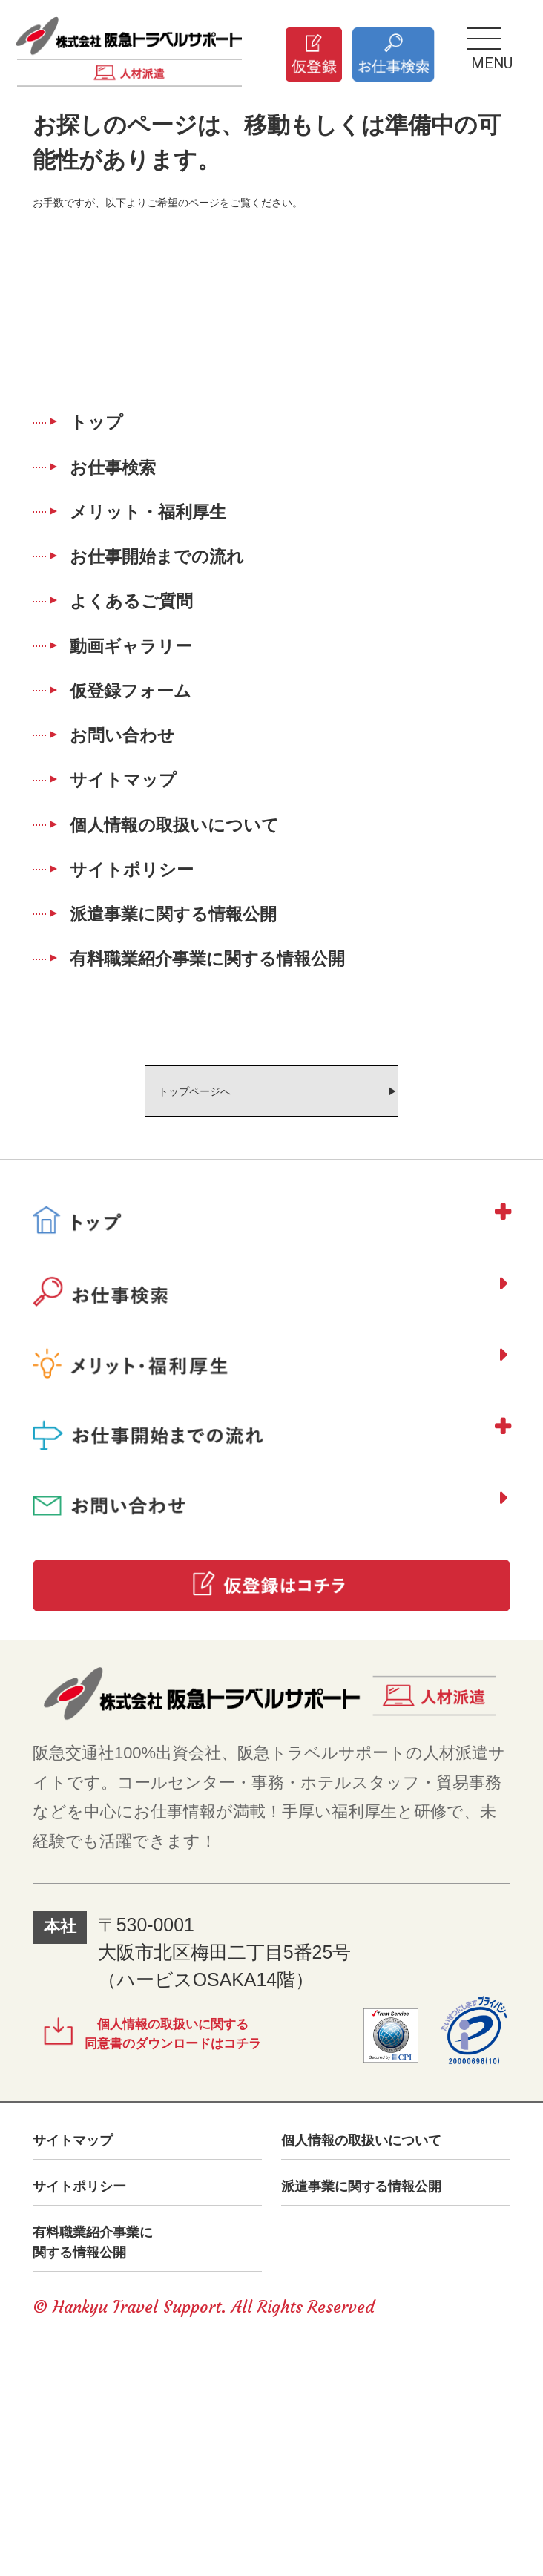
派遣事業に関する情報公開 (210, 1057)
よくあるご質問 (157, 655)
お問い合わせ (146, 827)
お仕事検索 (134, 484)
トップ (113, 426)
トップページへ (161, 1258)
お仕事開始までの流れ (189, 598)
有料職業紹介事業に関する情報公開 (253, 1115)
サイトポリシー (157, 1000)
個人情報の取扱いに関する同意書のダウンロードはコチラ (208, 2231)
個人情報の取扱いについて (211, 942)
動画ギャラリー (157, 713)
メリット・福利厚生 (178, 541)
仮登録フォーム (156, 770)
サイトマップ (147, 885)
